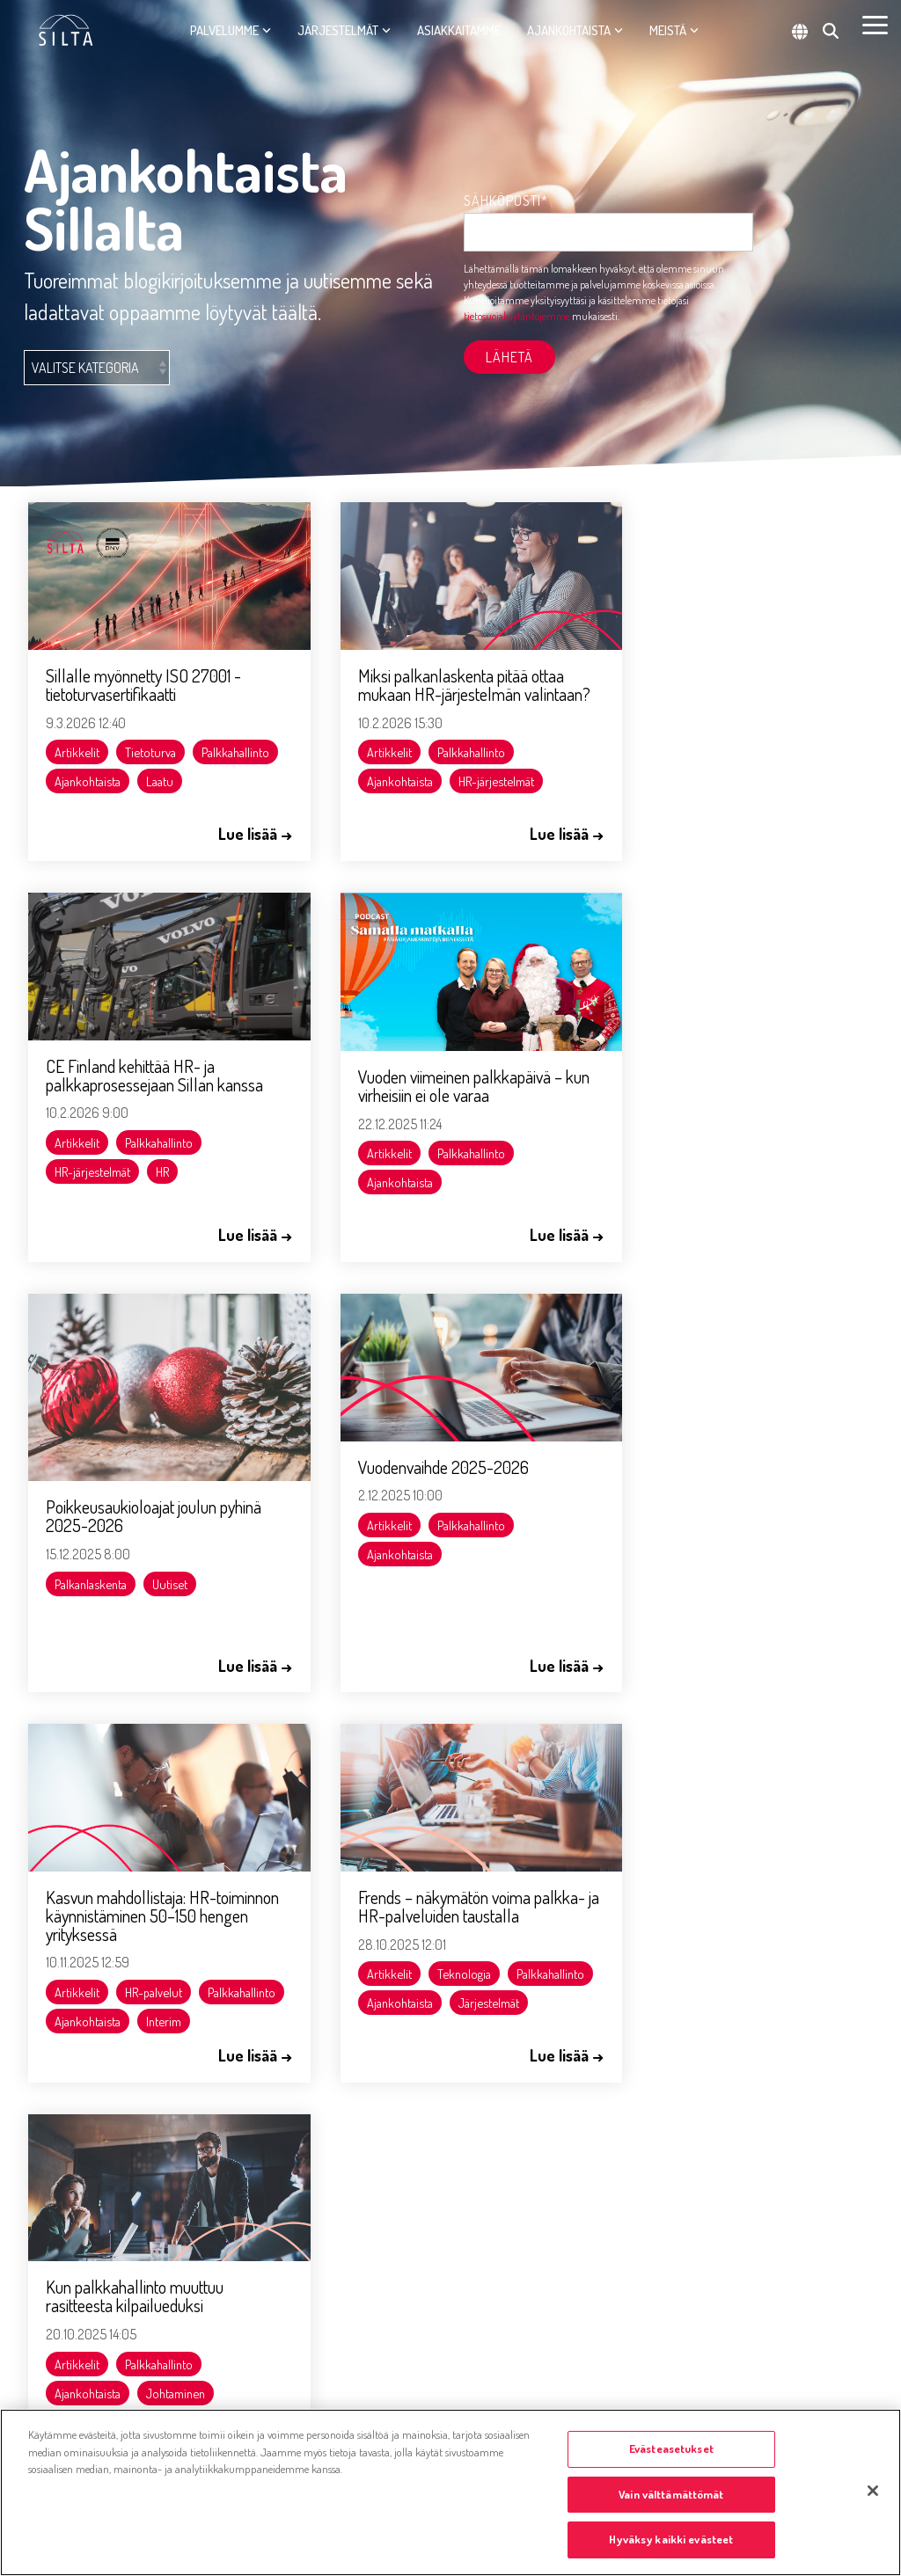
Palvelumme (230, 30)
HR (746, 769)
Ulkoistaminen (786, 1603)
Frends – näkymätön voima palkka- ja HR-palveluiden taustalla (424, 1487)
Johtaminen (759, 1574)
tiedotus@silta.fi (73, 2002)
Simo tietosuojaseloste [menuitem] (363, 2316)
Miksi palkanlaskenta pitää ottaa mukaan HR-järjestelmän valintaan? (441, 682)
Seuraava (564, 1713)
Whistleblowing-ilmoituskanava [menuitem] (105, 2359)
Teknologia (444, 1564)
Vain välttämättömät (671, 2494)
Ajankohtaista (575, 30)
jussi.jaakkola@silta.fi (306, 1963)
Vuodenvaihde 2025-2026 (715, 1052)
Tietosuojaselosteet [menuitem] (75, 2402)
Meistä (674, 30)
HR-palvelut (154, 1564)
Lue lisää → (233, 833)
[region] (450, 2492)
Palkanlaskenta (383, 1166)
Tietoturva (151, 740)
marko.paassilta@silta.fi (314, 2192)
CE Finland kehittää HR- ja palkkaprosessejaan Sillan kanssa (738, 673)
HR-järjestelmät (476, 788)
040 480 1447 (284, 2168)
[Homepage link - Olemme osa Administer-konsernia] (114, 2279)
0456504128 (282, 2058)
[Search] (830, 31)
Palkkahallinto (89, 769)
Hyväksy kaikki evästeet (671, 2539)
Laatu (69, 798)
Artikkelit (77, 740)
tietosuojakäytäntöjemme (517, 316)
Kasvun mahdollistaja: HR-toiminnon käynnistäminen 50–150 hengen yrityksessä (155, 1487)
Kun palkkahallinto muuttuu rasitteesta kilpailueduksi (719, 1478)
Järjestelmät (344, 30)
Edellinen (336, 1713)
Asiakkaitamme (459, 30)
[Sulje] (872, 2490)
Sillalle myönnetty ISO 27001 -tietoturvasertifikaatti (144, 673)
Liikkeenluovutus (682, 1603)
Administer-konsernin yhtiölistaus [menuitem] (267, 2359)
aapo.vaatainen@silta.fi (313, 2081)
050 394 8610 (285, 1939)
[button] (875, 24)
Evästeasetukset (671, 2448)
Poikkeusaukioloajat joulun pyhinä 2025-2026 (445, 1099)
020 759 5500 (69, 1939)
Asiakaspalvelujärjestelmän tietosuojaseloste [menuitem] (199, 2316)
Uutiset (462, 1166)
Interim (73, 1622)
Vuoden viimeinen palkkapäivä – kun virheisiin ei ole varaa (149, 1071)
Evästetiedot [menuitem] (59, 2316)
